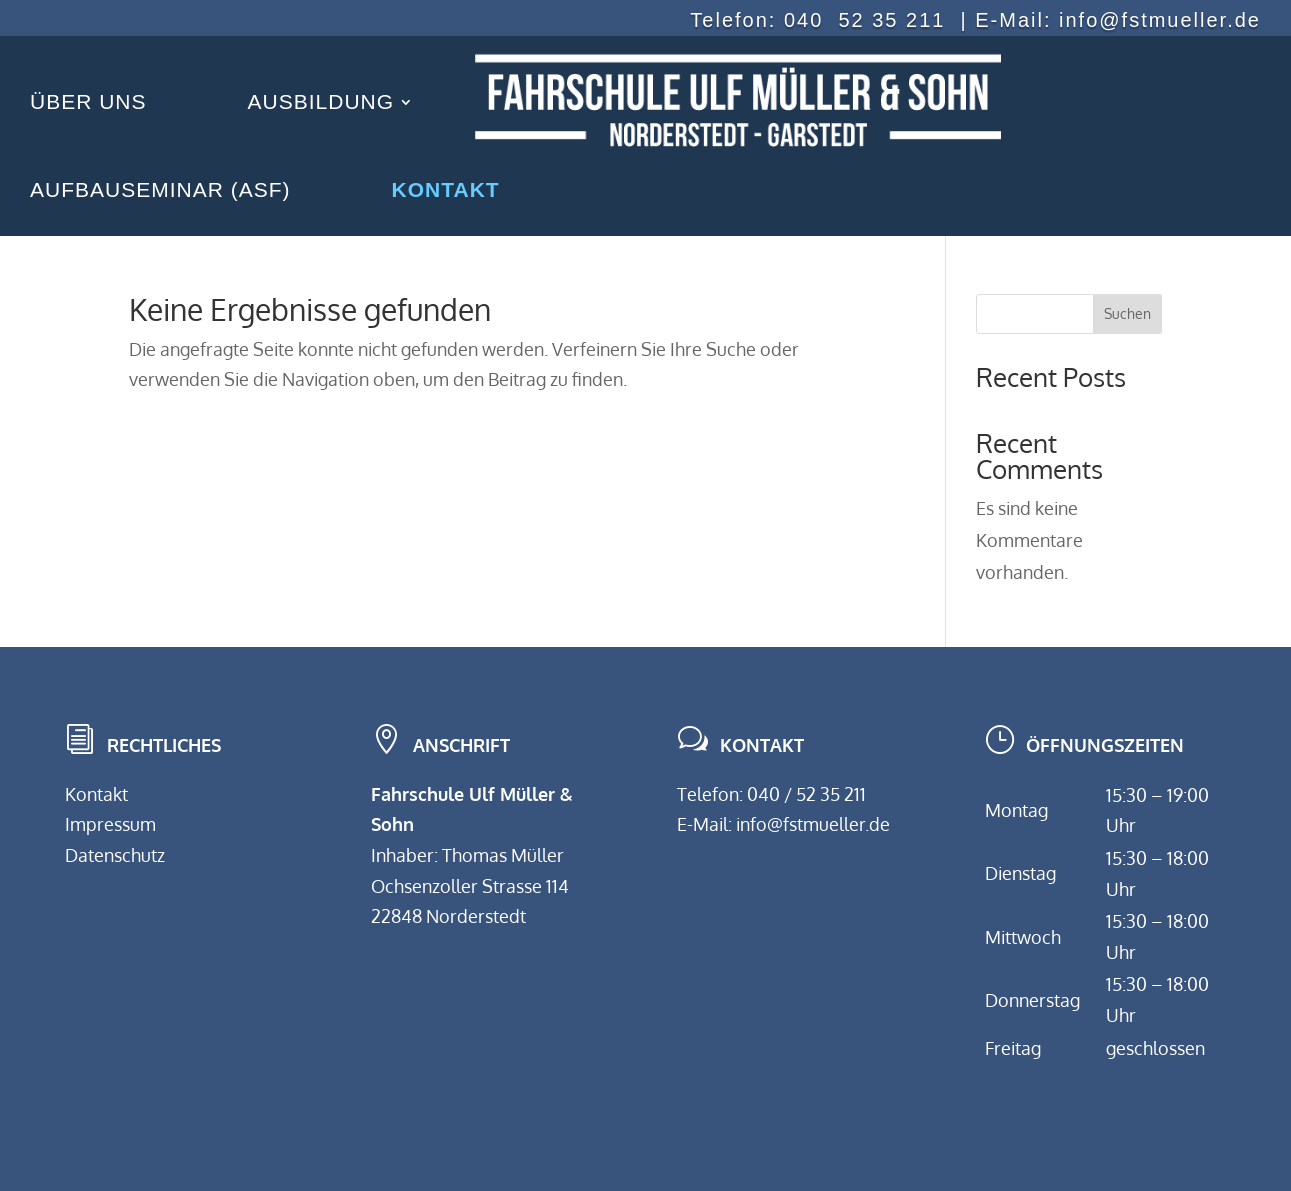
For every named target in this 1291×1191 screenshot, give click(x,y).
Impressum (110, 824)
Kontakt (96, 794)
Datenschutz (115, 855)
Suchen (1127, 313)
